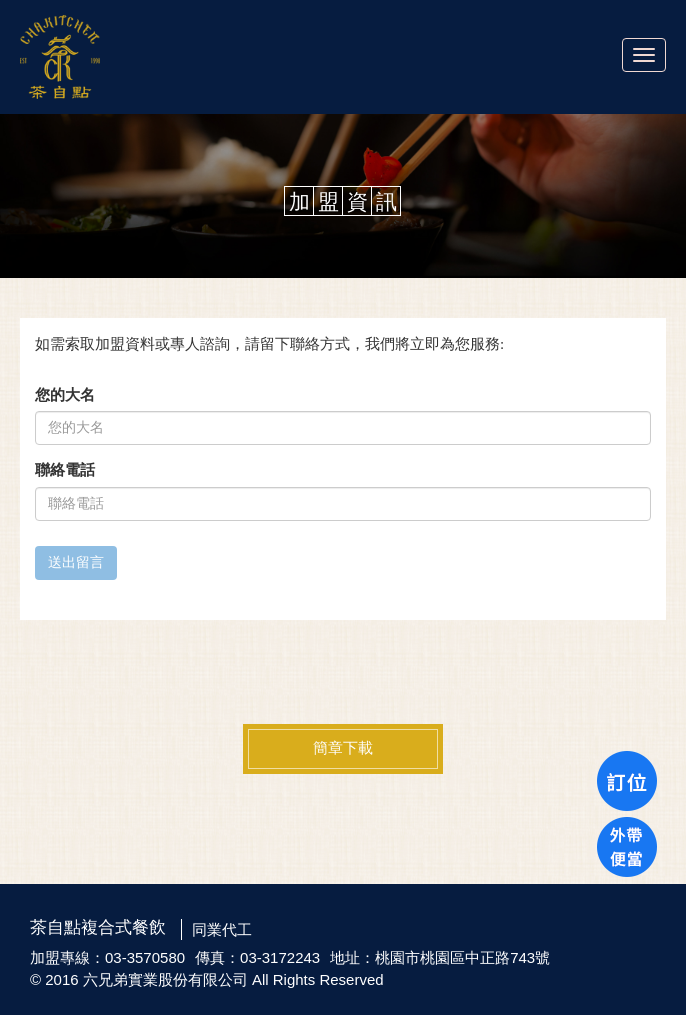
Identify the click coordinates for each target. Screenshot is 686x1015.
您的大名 (65, 395)
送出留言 (76, 562)
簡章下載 (343, 748)
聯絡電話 (65, 470)
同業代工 (222, 929)
